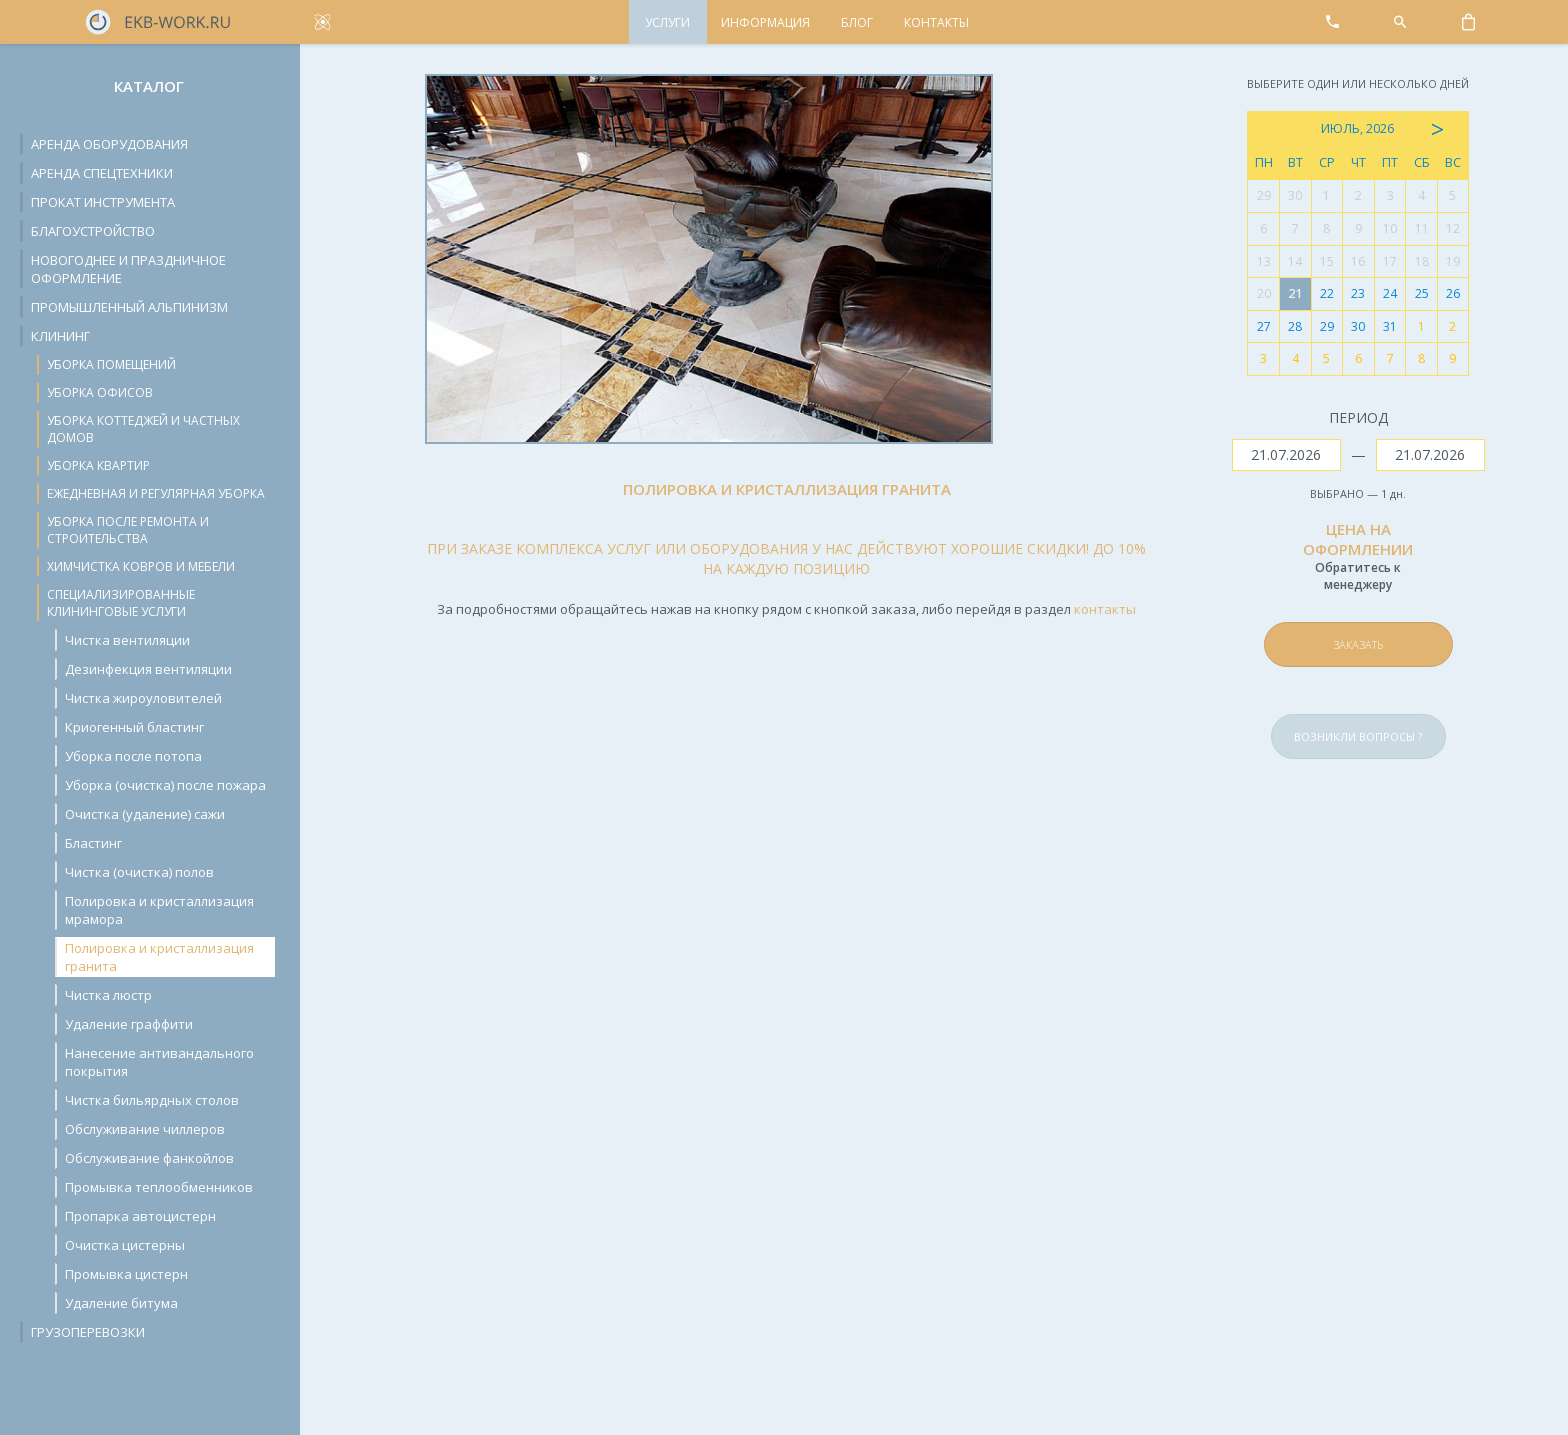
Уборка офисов (100, 392)
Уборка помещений (111, 364)
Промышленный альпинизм (129, 307)
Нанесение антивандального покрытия (159, 1062)
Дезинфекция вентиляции (148, 669)
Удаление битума (121, 1303)
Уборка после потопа (133, 756)
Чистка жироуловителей (143, 698)
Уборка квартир (98, 465)
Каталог (149, 86)
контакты (1105, 609)
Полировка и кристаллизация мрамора (159, 910)
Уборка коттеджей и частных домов (143, 429)
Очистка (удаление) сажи (145, 814)
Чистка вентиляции (127, 640)
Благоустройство (93, 231)
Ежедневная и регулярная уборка (156, 493)
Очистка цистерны (125, 1245)
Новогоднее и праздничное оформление (128, 269)
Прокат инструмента (103, 202)
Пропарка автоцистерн (140, 1216)
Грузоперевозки (88, 1332)
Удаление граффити (129, 1024)
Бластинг (93, 843)
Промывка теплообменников (159, 1187)
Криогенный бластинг (134, 727)
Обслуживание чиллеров (145, 1129)
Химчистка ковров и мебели (141, 566)
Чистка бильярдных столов (152, 1100)
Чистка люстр (108, 995)
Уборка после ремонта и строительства (128, 530)
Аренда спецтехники (102, 173)
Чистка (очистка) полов (139, 872)
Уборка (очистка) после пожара (165, 785)
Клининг (60, 336)
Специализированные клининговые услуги (121, 603)
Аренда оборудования (109, 144)
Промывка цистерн (126, 1274)
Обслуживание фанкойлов (149, 1158)
